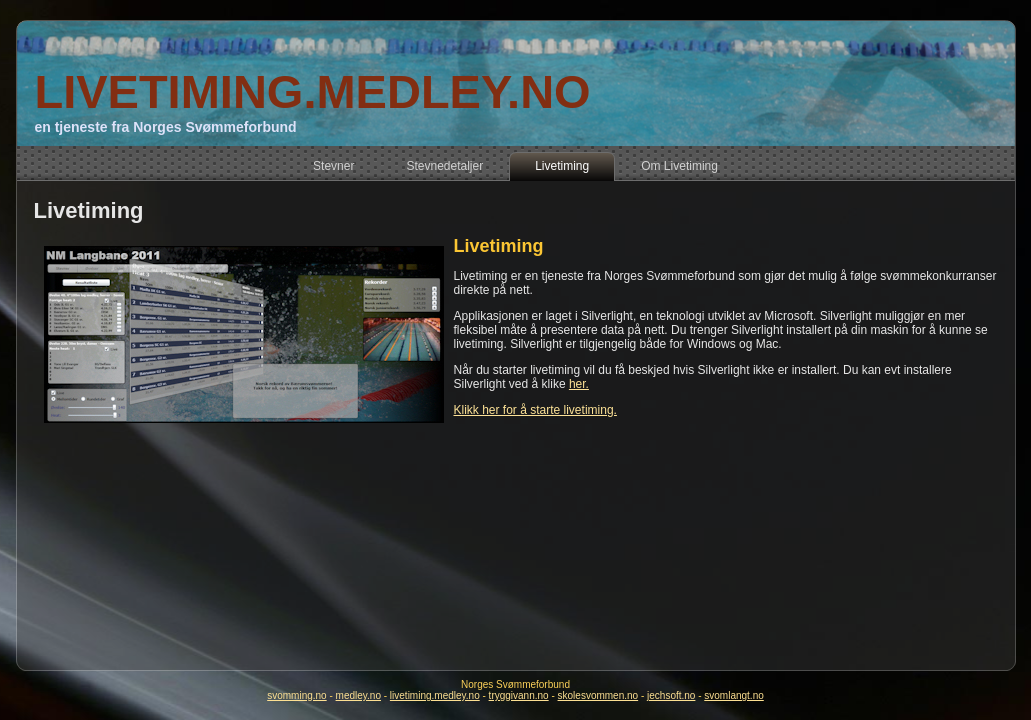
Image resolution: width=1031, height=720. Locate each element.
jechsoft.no (671, 695)
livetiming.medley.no (435, 695)
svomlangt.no (733, 695)
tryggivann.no (519, 695)
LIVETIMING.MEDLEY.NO (312, 91)
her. (579, 384)
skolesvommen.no (598, 695)
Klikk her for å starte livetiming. (535, 410)
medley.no (358, 695)
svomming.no (296, 695)
